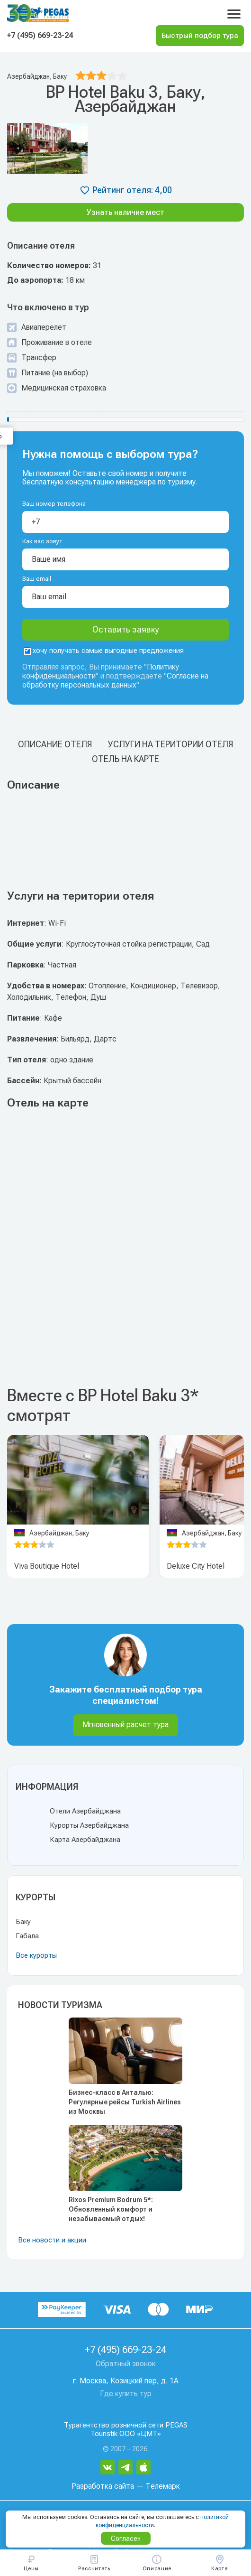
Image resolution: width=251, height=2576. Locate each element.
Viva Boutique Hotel (46, 1566)
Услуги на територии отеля (170, 744)
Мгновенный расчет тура (125, 1724)
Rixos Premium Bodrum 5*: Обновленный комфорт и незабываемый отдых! (111, 2209)
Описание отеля (55, 744)
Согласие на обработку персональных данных (115, 680)
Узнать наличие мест (125, 212)
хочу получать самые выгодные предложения (104, 650)
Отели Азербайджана (85, 1811)
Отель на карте (125, 759)
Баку (23, 1921)
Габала (27, 1936)
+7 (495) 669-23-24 (40, 35)
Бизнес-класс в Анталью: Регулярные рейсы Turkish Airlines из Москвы (125, 2102)
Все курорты (36, 1955)
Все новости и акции (52, 2240)
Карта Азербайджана (85, 1839)
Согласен (126, 2538)
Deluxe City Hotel (195, 1566)
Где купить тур (126, 2393)
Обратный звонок (126, 2363)
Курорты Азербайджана (89, 1825)
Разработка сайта (103, 2486)
